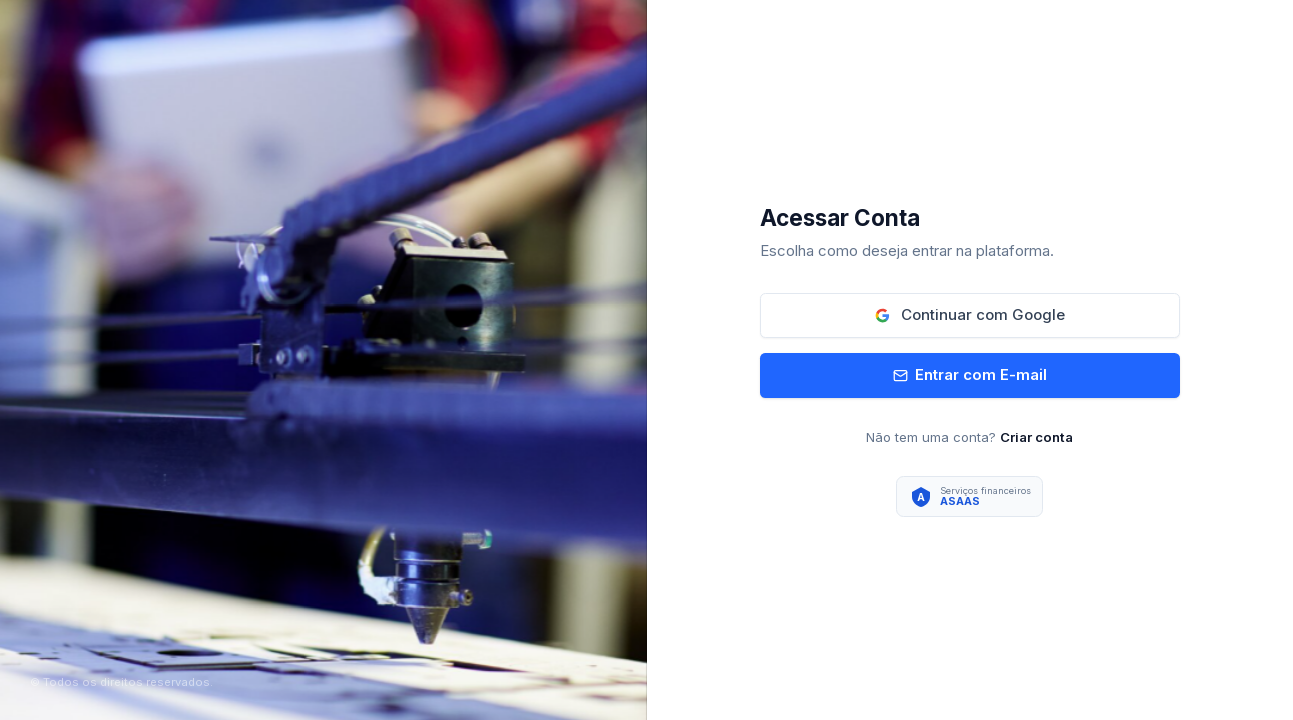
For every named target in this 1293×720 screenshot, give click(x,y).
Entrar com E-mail (970, 374)
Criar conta (1036, 437)
